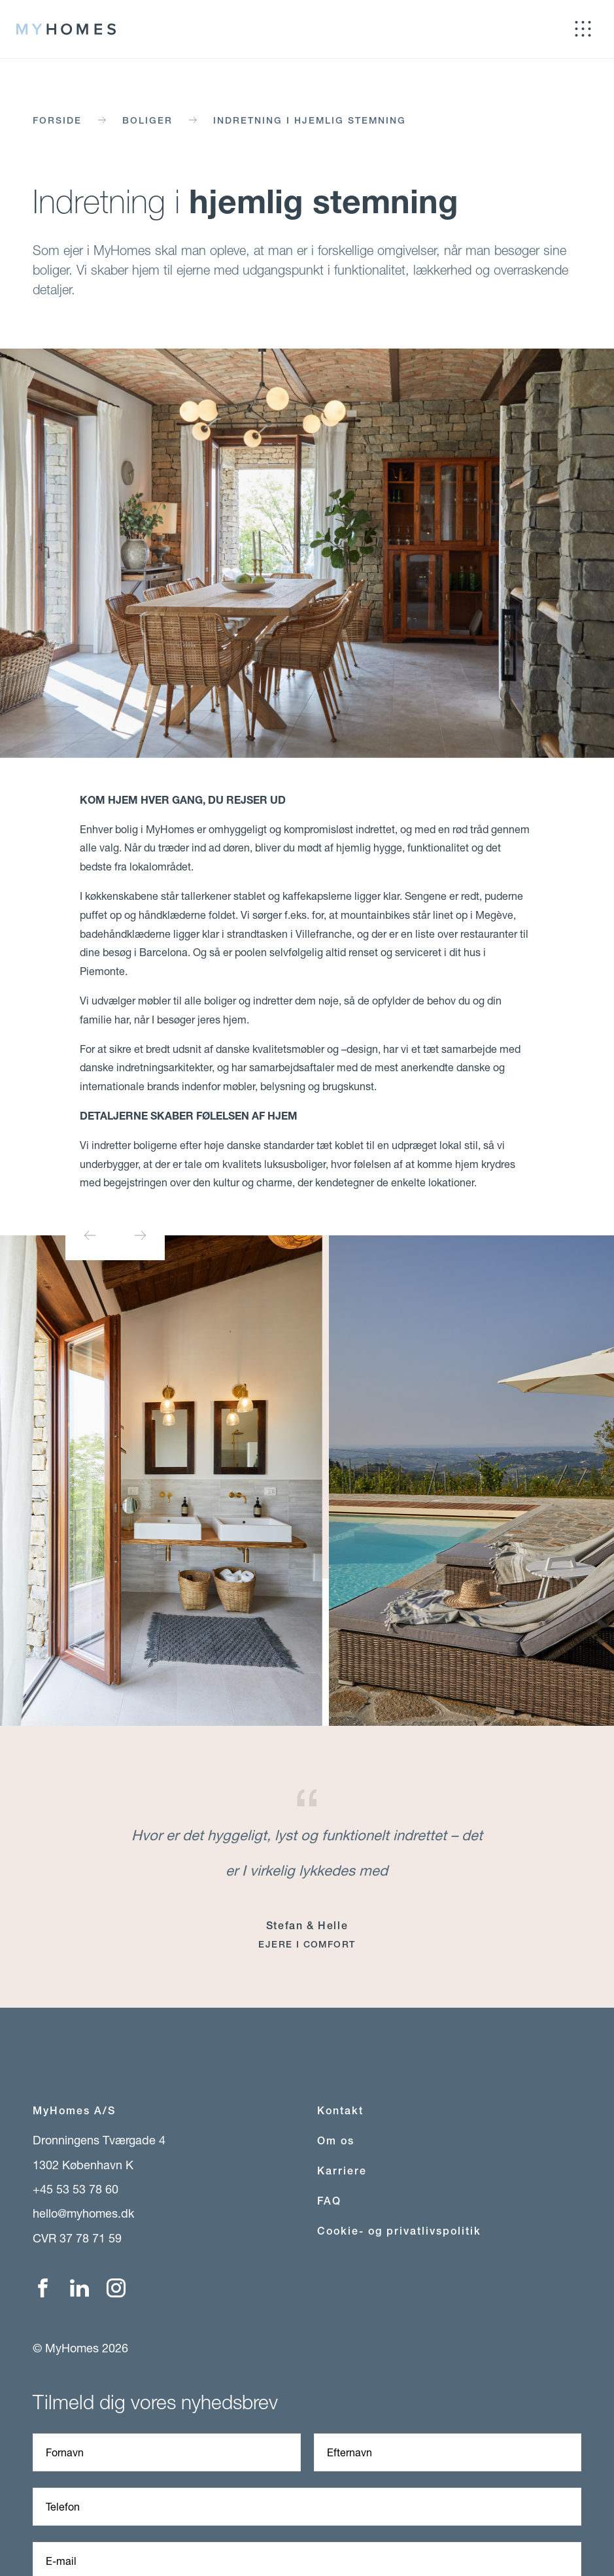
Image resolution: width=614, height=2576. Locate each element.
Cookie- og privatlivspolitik (399, 2231)
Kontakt (340, 2110)
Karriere (342, 2171)
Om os (335, 2141)
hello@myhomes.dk (83, 2213)
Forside (57, 120)
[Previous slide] (90, 1235)
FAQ (329, 2201)
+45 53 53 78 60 (75, 2189)
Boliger (147, 120)
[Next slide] (140, 1235)
